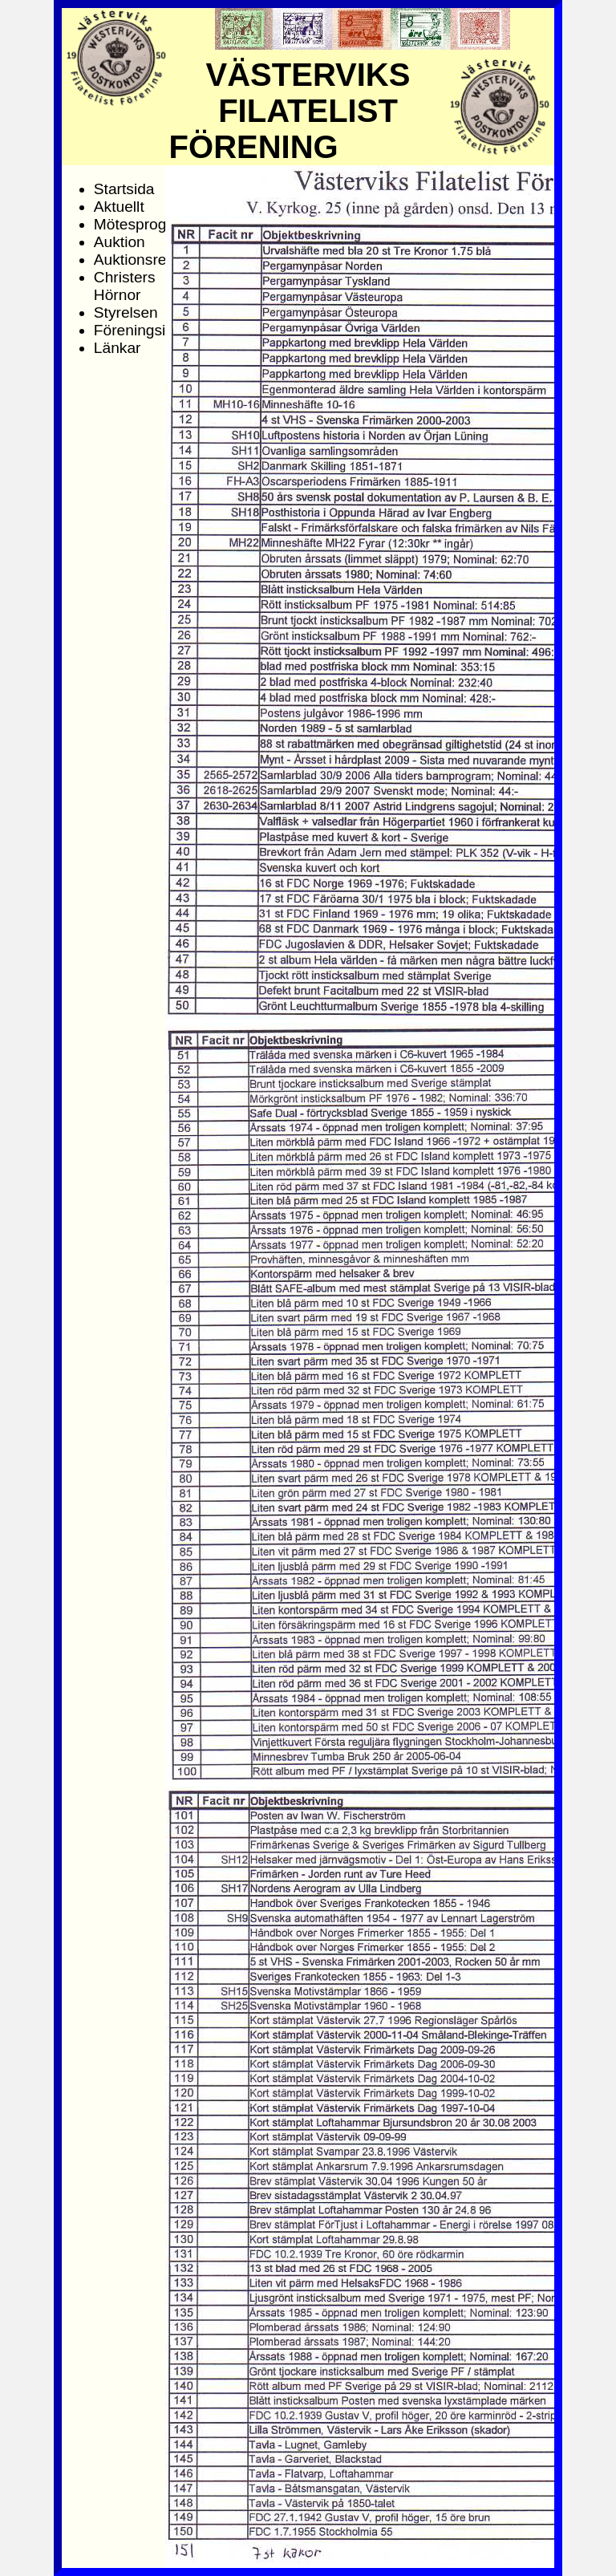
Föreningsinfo (140, 330)
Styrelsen (126, 312)
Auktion (119, 241)
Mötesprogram (143, 224)
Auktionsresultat (149, 259)
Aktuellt (119, 206)
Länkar (117, 347)
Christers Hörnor (125, 286)
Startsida (124, 189)
